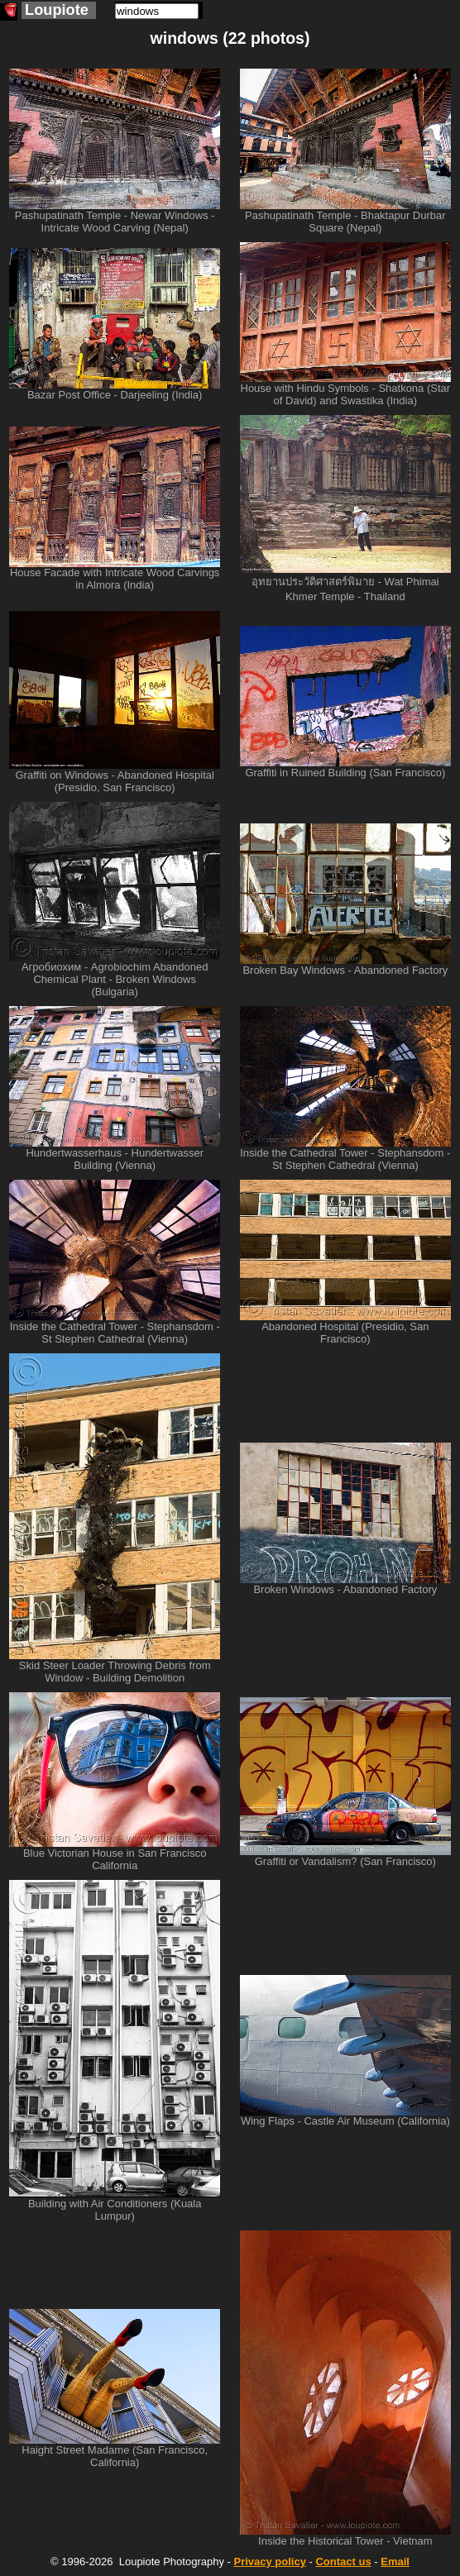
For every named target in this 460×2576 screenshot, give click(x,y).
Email (395, 2561)
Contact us (343, 2561)
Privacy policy (269, 2561)
